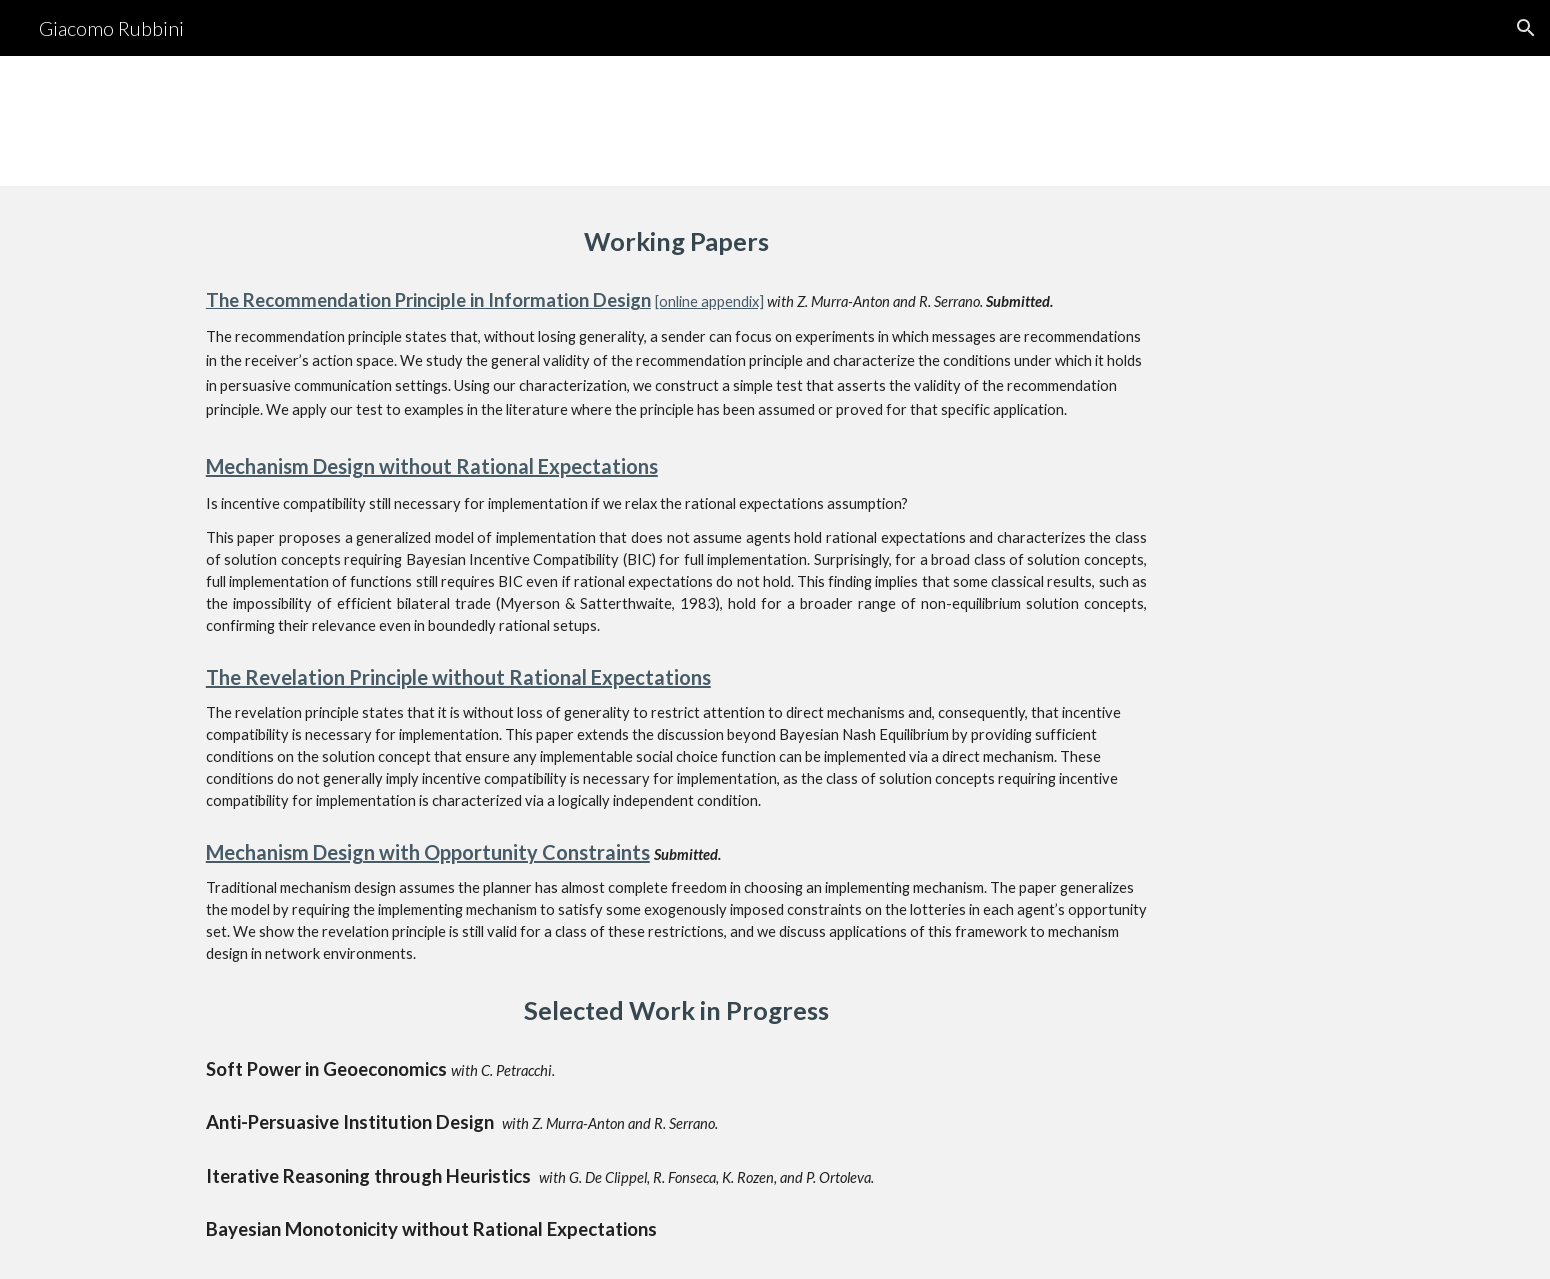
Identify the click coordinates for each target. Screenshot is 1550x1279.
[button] (1526, 28)
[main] (676, 241)
